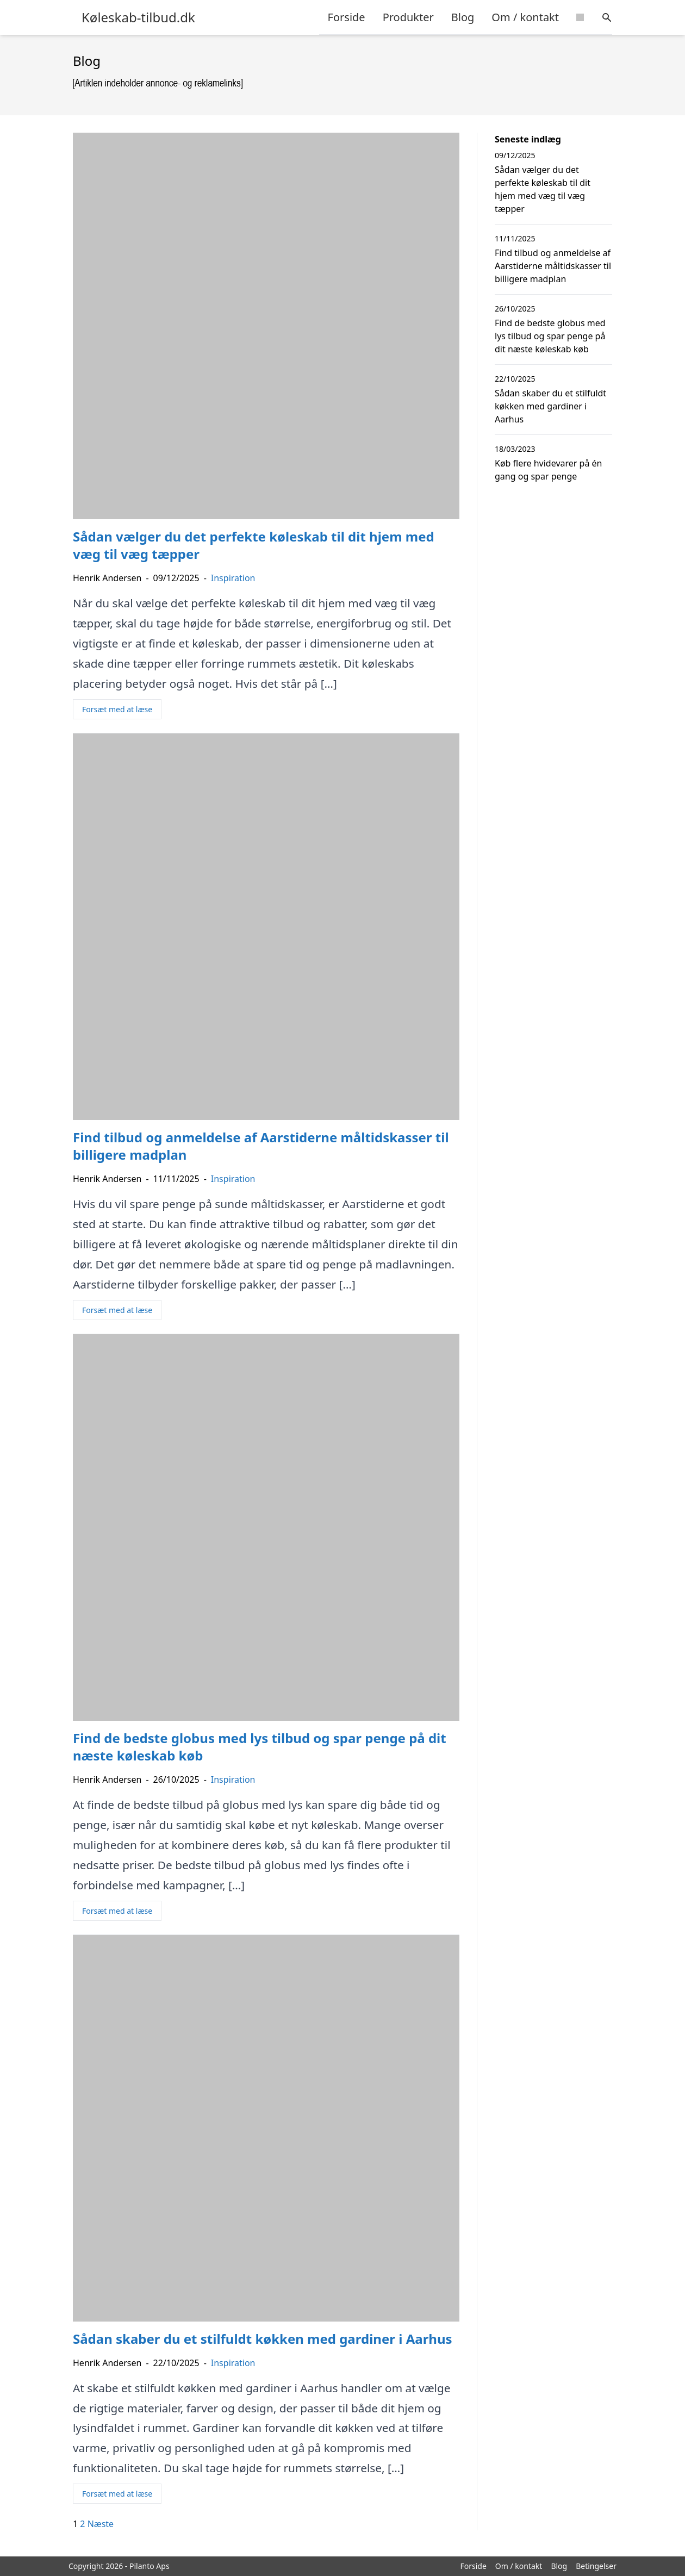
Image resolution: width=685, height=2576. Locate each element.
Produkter (408, 17)
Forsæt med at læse (117, 709)
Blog (463, 17)
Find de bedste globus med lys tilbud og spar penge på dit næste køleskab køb (550, 336)
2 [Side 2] (82, 2524)
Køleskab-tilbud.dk (138, 17)
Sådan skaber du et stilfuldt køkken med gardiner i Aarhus (550, 406)
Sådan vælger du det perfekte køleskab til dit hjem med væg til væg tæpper (542, 189)
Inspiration (233, 578)
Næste (101, 2524)
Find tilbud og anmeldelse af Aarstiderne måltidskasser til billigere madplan (553, 266)
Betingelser (596, 2566)
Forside (346, 17)
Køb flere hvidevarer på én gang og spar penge (548, 469)
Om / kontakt (525, 17)
